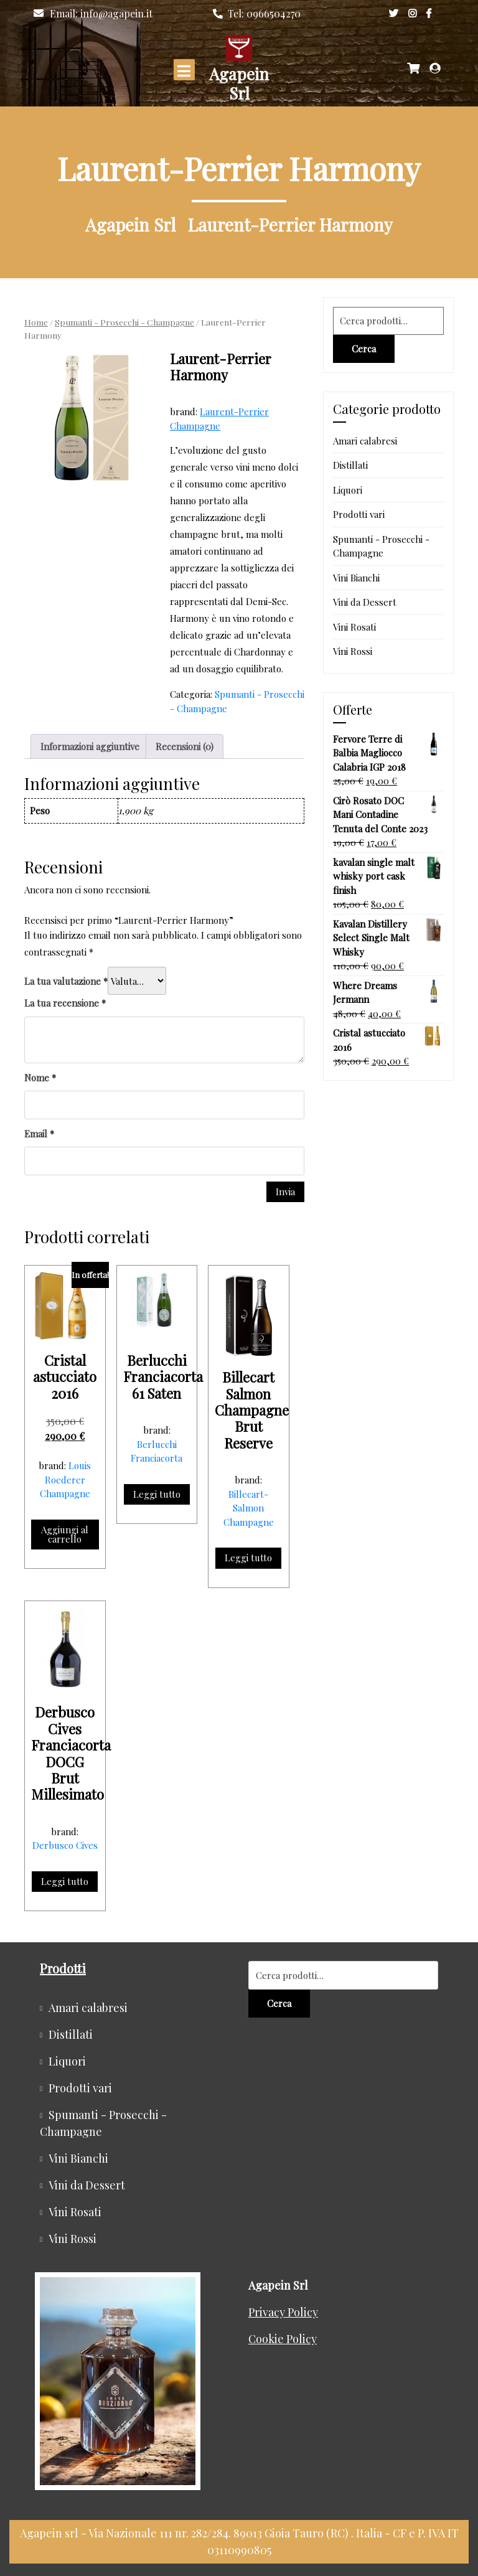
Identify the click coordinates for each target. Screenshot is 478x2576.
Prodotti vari (359, 514)
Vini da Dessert (364, 602)
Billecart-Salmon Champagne (248, 1508)
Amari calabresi (365, 441)
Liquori (347, 490)
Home (36, 321)
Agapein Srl (239, 83)
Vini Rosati (354, 627)
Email (39, 1133)
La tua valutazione (66, 981)
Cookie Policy (282, 2338)
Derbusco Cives (65, 1845)
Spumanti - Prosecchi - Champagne (124, 321)
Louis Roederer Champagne (65, 1479)
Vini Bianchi (356, 577)
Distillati (350, 465)
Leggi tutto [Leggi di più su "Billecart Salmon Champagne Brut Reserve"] (248, 1557)
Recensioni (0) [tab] (184, 746)
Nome (40, 1077)
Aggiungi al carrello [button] (64, 1534)
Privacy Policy (283, 2312)
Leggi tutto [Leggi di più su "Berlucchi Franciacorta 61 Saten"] (156, 1494)
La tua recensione (65, 1003)
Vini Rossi (352, 651)
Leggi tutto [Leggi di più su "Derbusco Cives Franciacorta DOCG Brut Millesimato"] (64, 1881)
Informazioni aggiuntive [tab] (89, 746)
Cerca (364, 348)
